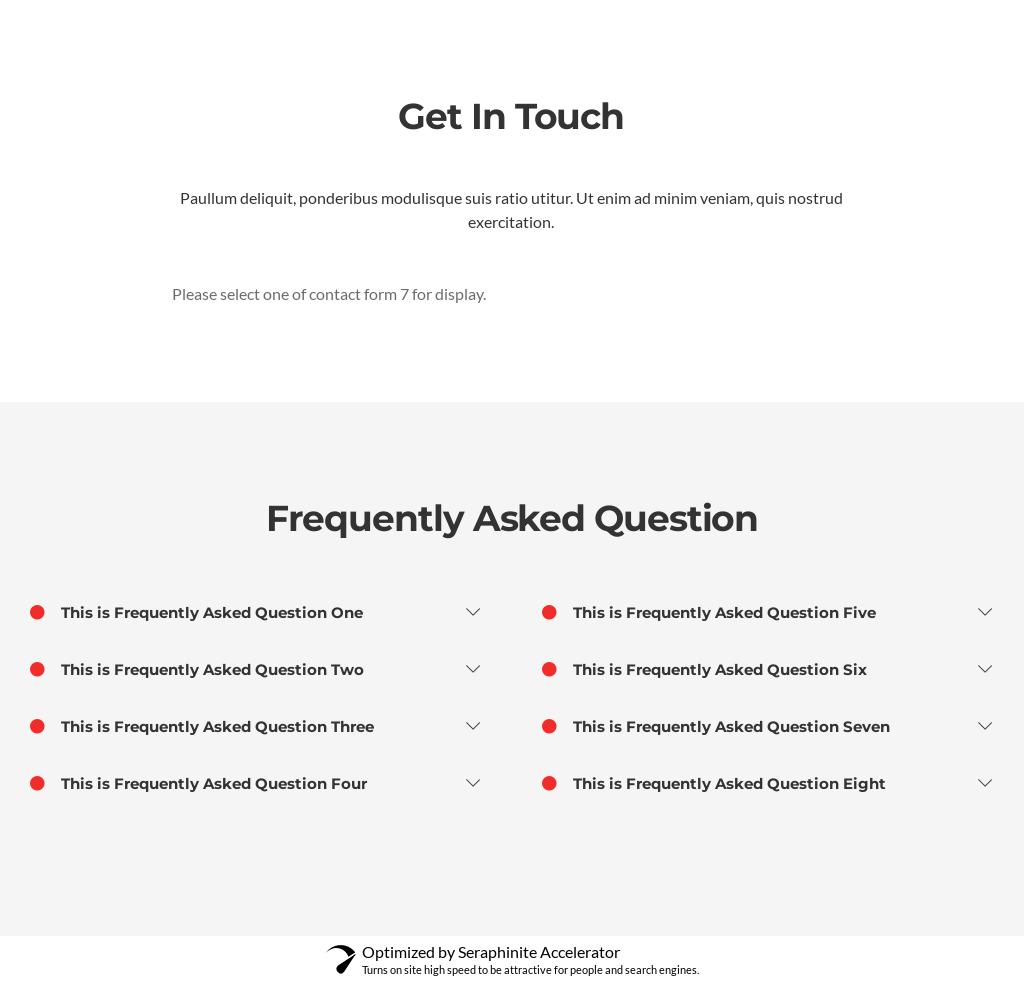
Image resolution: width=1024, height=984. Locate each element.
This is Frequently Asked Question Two (197, 670)
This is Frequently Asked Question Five (709, 613)
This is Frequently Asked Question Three (202, 727)
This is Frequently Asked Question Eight (714, 784)
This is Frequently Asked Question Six (704, 670)
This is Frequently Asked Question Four (198, 784)
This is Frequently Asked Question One (196, 613)
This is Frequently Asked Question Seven (716, 727)
